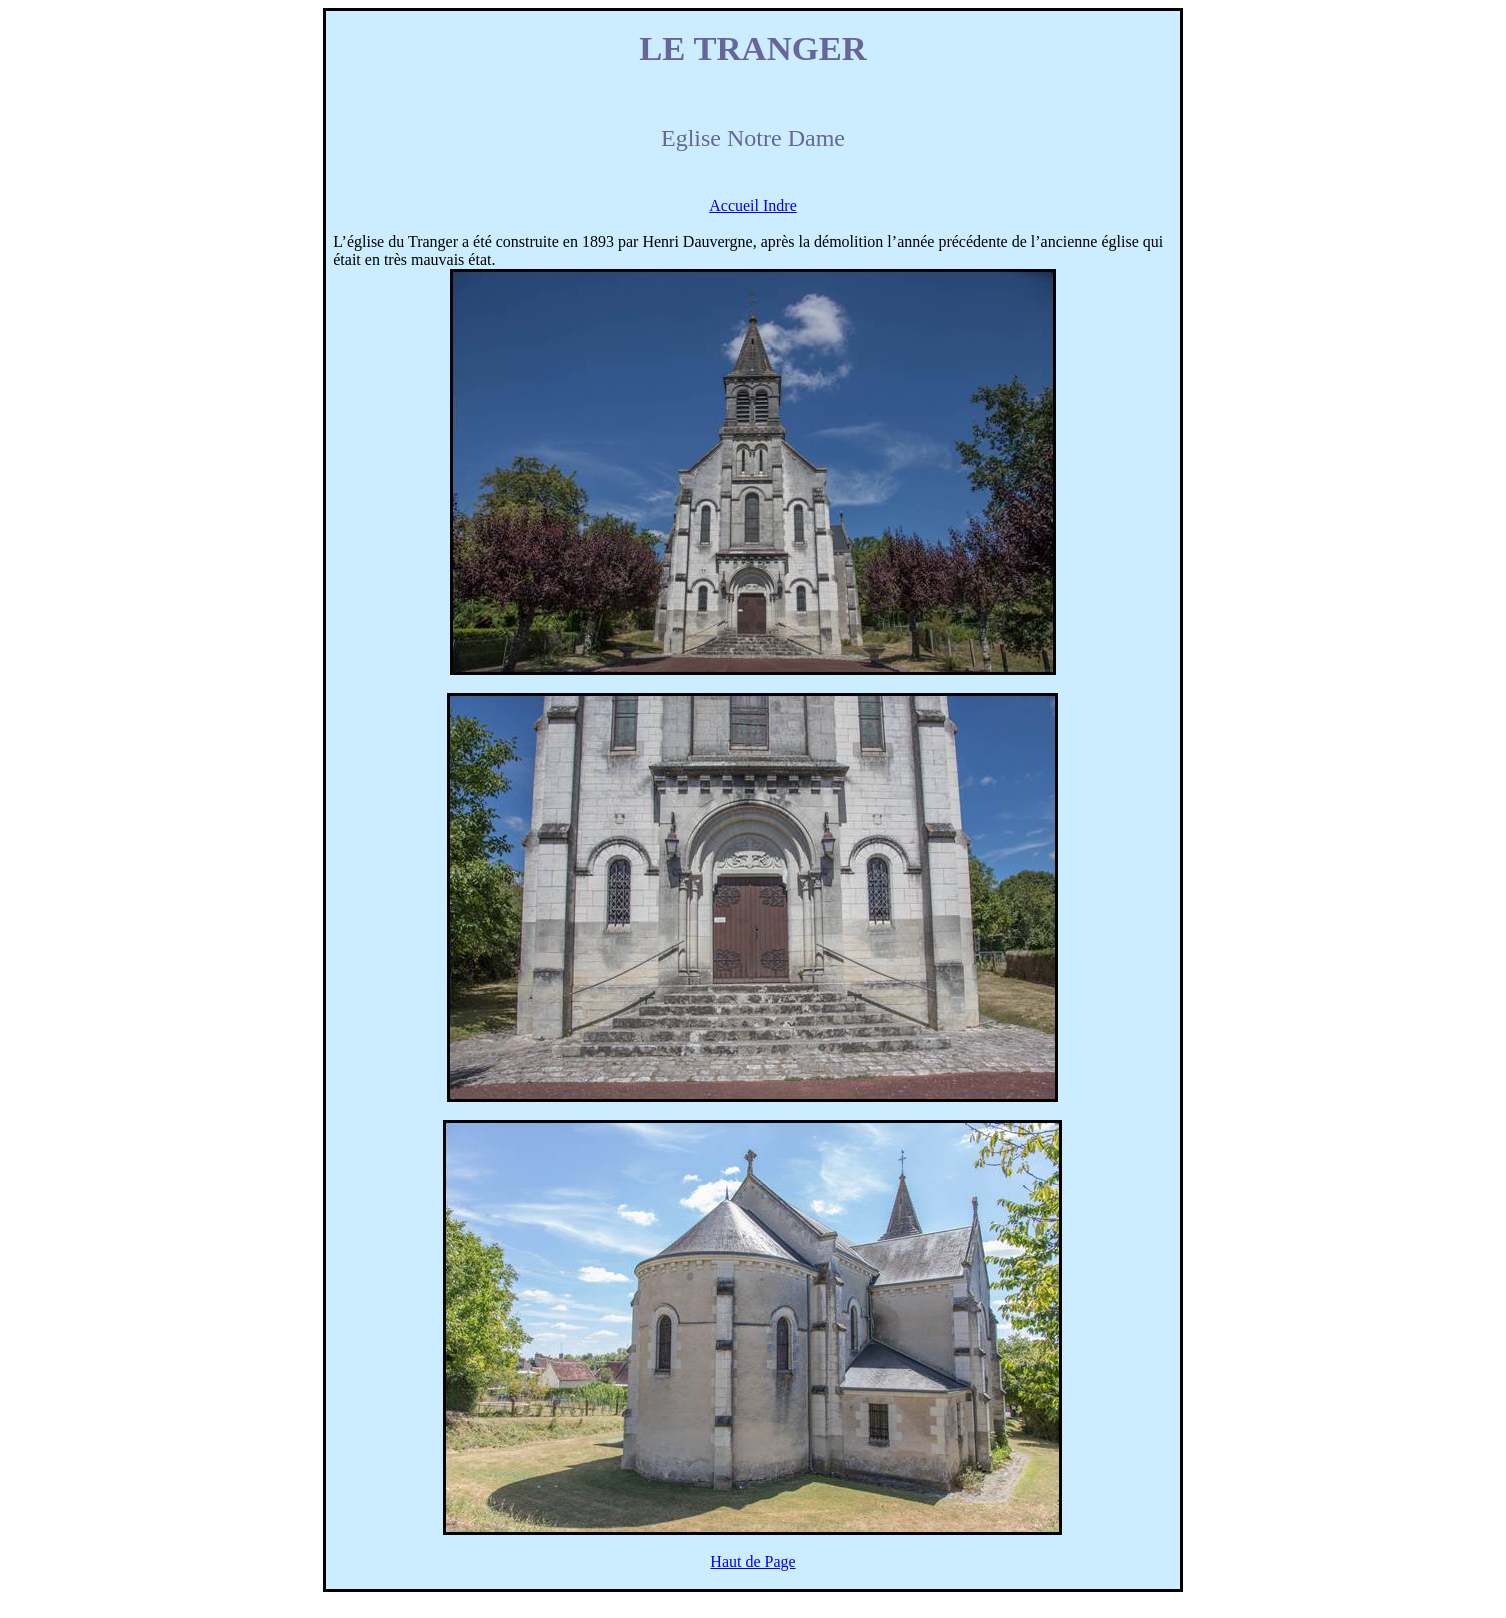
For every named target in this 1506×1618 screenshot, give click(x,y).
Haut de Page (752, 1561)
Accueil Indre (753, 205)
